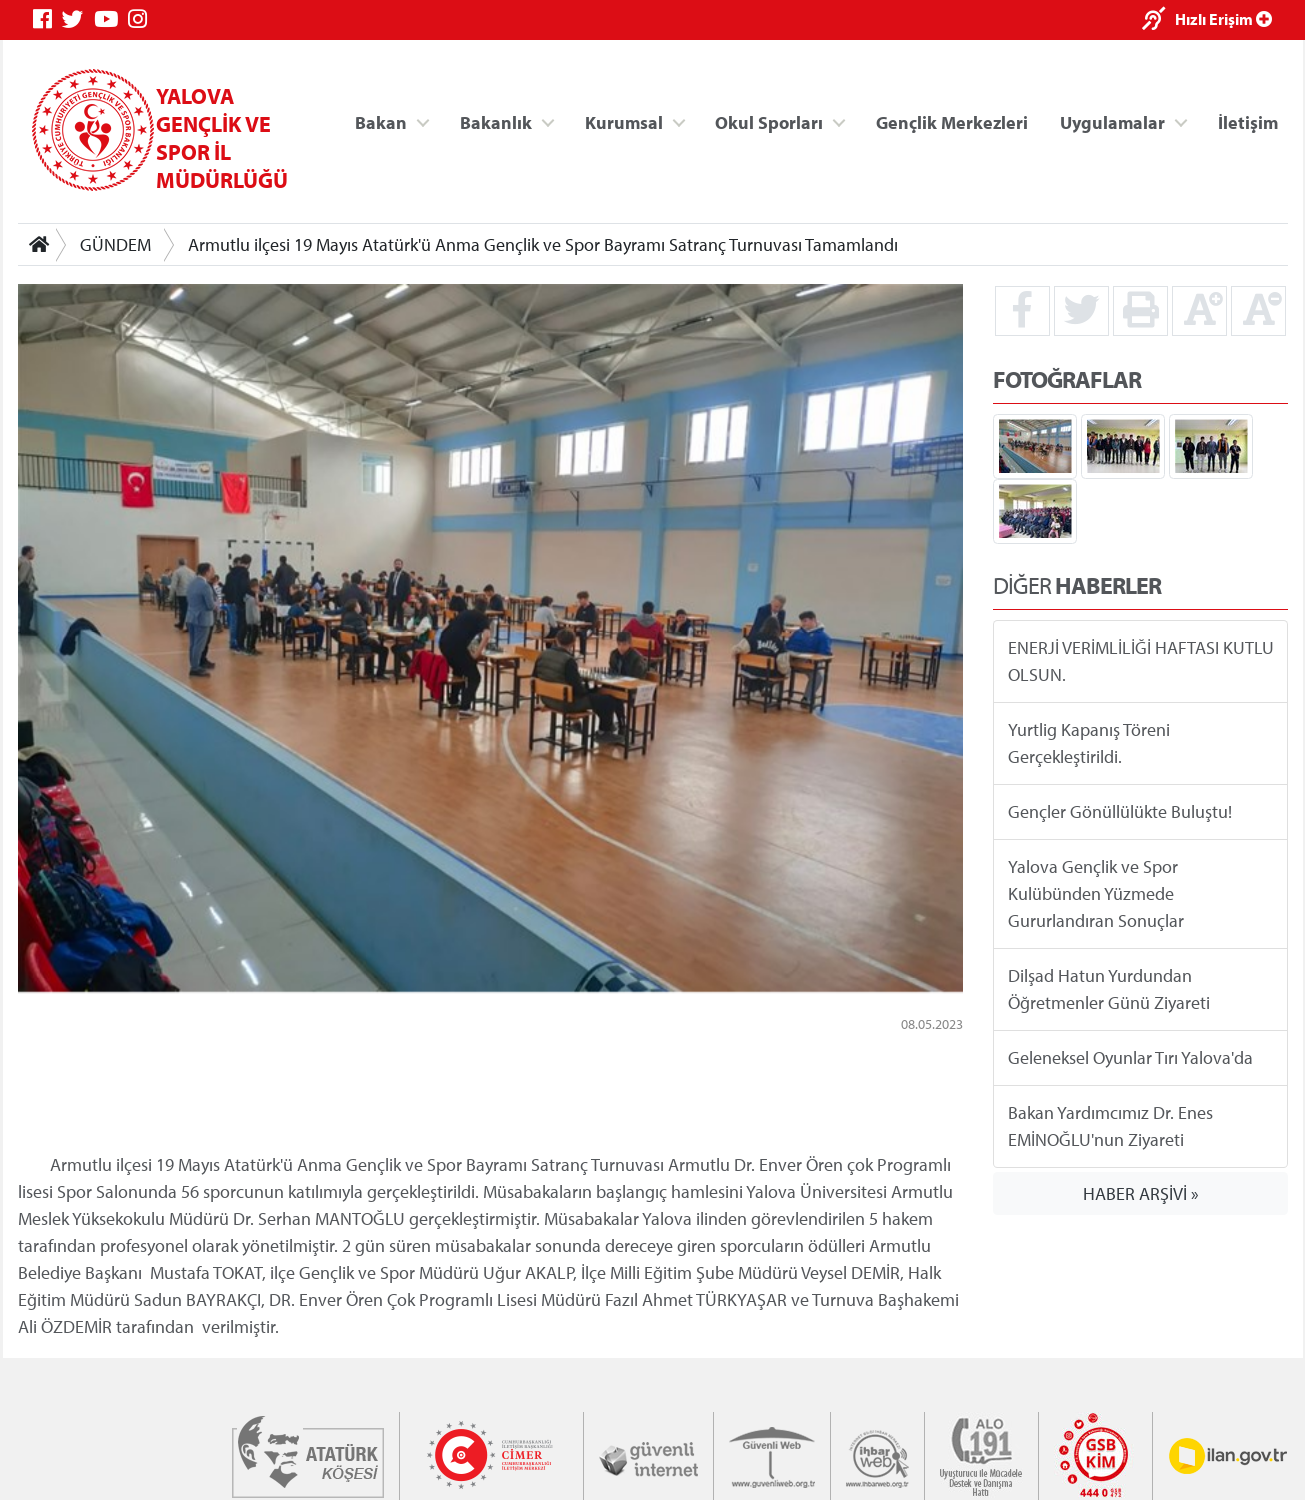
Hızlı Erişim (1223, 19)
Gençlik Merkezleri (951, 121)
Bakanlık (496, 121)
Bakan (381, 121)
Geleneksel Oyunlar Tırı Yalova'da (1129, 1057)
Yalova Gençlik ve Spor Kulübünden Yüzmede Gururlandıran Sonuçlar (1095, 893)
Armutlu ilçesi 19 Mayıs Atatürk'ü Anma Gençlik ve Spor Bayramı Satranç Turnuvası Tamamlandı (543, 244)
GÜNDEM (115, 244)
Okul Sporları (769, 121)
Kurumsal (623, 121)
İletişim (1248, 121)
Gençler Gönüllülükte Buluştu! (1119, 811)
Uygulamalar (1112, 121)
